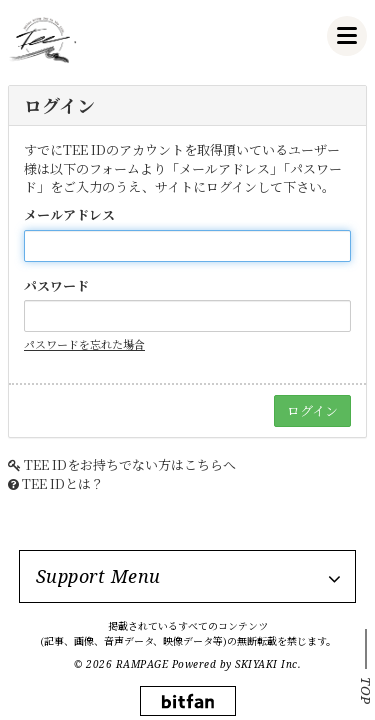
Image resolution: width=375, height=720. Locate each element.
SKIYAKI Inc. (268, 664)
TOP (366, 691)
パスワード (56, 286)
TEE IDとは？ (63, 483)
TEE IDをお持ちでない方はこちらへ (130, 464)
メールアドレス (69, 215)
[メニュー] (347, 36)
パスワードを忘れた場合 (84, 344)
